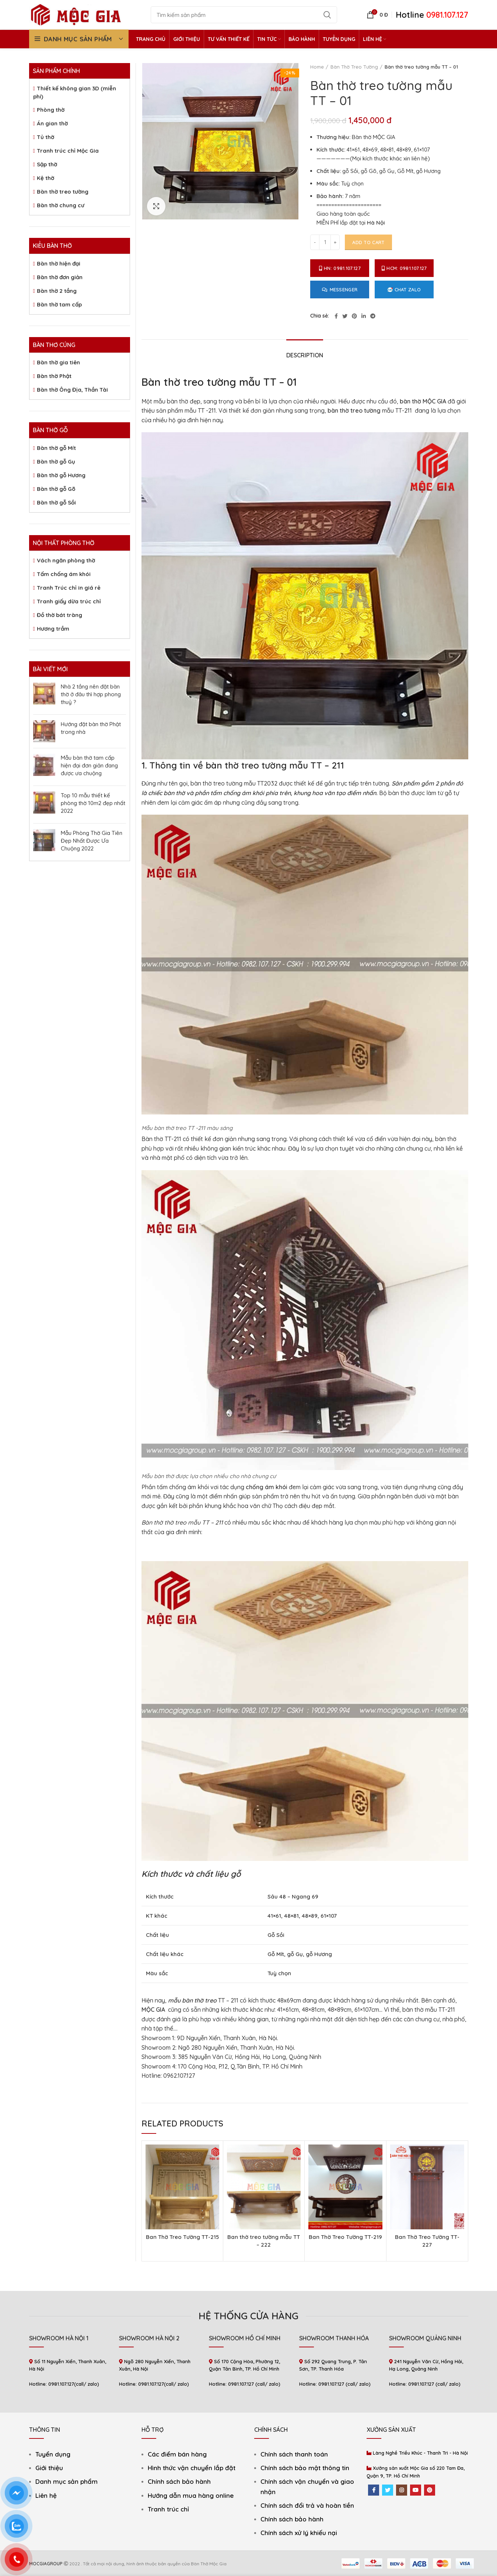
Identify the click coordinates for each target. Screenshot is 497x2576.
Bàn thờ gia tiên (58, 362)
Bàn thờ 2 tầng (57, 290)
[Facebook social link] (336, 316)
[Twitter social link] (345, 316)
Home (317, 67)
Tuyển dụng (52, 2454)
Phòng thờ (50, 109)
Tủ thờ (45, 137)
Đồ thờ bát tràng (59, 614)
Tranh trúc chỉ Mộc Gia (68, 150)
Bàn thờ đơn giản (60, 277)
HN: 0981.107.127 (340, 268)
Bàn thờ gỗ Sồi (56, 502)
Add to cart (368, 242)
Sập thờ (47, 164)
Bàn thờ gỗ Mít (56, 447)
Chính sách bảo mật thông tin (304, 2468)
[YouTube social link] (415, 2490)
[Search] (244, 14)
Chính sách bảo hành (179, 2481)
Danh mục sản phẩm (66, 2481)
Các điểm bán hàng (177, 2454)
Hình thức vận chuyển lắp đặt (191, 2468)
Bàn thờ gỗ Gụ (56, 461)
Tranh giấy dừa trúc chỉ (69, 601)
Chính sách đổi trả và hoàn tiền (307, 2505)
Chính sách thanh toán (294, 2454)
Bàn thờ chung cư (60, 205)
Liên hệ (46, 2495)
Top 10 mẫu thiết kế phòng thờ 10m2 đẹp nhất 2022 (93, 803)
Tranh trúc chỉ (168, 2509)
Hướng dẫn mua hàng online (191, 2495)
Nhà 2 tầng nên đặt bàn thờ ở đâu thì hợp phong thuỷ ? (91, 694)
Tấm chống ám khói (64, 574)
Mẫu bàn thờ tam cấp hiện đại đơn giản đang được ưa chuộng (89, 765)
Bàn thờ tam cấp (59, 304)
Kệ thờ (45, 177)
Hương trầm (53, 628)
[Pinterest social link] (354, 316)
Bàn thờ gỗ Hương (61, 475)
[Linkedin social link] (363, 316)
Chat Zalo (404, 289)
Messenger (339, 289)
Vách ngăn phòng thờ (66, 560)
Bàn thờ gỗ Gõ (56, 488)
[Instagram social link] (401, 2490)
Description (304, 355)
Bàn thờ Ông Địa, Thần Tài (72, 389)
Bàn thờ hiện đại (58, 263)
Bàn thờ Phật (54, 375)
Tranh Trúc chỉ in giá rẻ (69, 587)
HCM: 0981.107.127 (404, 268)
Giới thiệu (49, 2468)
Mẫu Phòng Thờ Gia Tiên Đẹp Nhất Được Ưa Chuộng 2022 (91, 840)
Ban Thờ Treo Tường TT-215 (182, 2236)
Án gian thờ (52, 123)
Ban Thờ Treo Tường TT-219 (345, 2236)
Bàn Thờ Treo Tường (354, 67)
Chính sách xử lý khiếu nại (298, 2533)
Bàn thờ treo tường (62, 191)
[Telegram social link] (373, 316)
